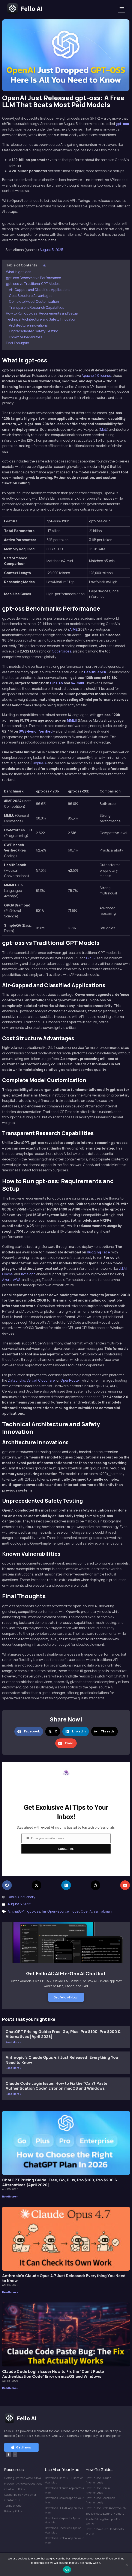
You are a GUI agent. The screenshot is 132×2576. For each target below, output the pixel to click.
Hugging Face (98, 1252)
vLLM (123, 1268)
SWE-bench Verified (35, 731)
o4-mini (77, 683)
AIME (73, 629)
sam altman (103, 1911)
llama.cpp (28, 1274)
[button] (121, 8)
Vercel (32, 1380)
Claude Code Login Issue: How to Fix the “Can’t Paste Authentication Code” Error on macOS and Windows (56, 2086)
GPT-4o (56, 683)
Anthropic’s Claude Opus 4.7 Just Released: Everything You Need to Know (62, 2060)
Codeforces (61, 651)
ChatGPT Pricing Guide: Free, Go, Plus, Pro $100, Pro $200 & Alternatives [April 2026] (63, 2034)
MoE (103, 429)
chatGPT (19, 1911)
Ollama (7, 1274)
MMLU (72, 720)
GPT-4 (91, 958)
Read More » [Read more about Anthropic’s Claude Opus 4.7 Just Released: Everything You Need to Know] (13, 2068)
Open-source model (63, 1911)
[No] (126, 2564)
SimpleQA (39, 763)
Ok (67, 2569)
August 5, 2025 (51, 249)
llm (44, 1911)
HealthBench (95, 672)
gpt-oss (122, 123)
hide (43, 265)
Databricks (16, 1380)
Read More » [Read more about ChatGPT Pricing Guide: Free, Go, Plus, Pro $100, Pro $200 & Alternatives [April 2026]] (13, 2042)
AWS (16, 1279)
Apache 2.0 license (96, 375)
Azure (7, 1279)
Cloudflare (46, 1380)
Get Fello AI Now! (66, 1997)
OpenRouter (70, 1380)
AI (9, 1911)
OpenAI (86, 1911)
